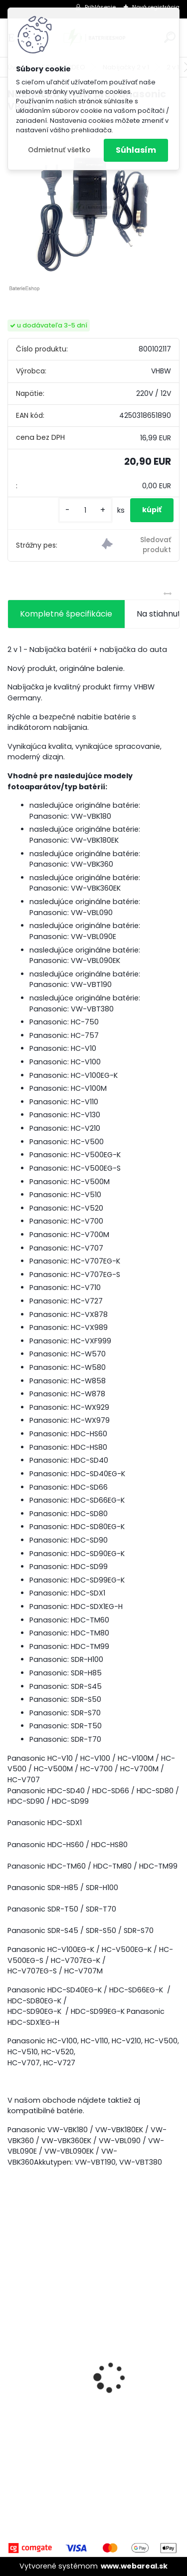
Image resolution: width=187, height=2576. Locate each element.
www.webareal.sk (134, 2566)
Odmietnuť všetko (59, 150)
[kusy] (85, 510)
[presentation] (13, 2360)
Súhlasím (136, 150)
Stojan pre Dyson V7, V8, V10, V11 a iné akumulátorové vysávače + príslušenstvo (86, 2406)
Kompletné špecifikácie (66, 614)
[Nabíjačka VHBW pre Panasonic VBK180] (93, 207)
